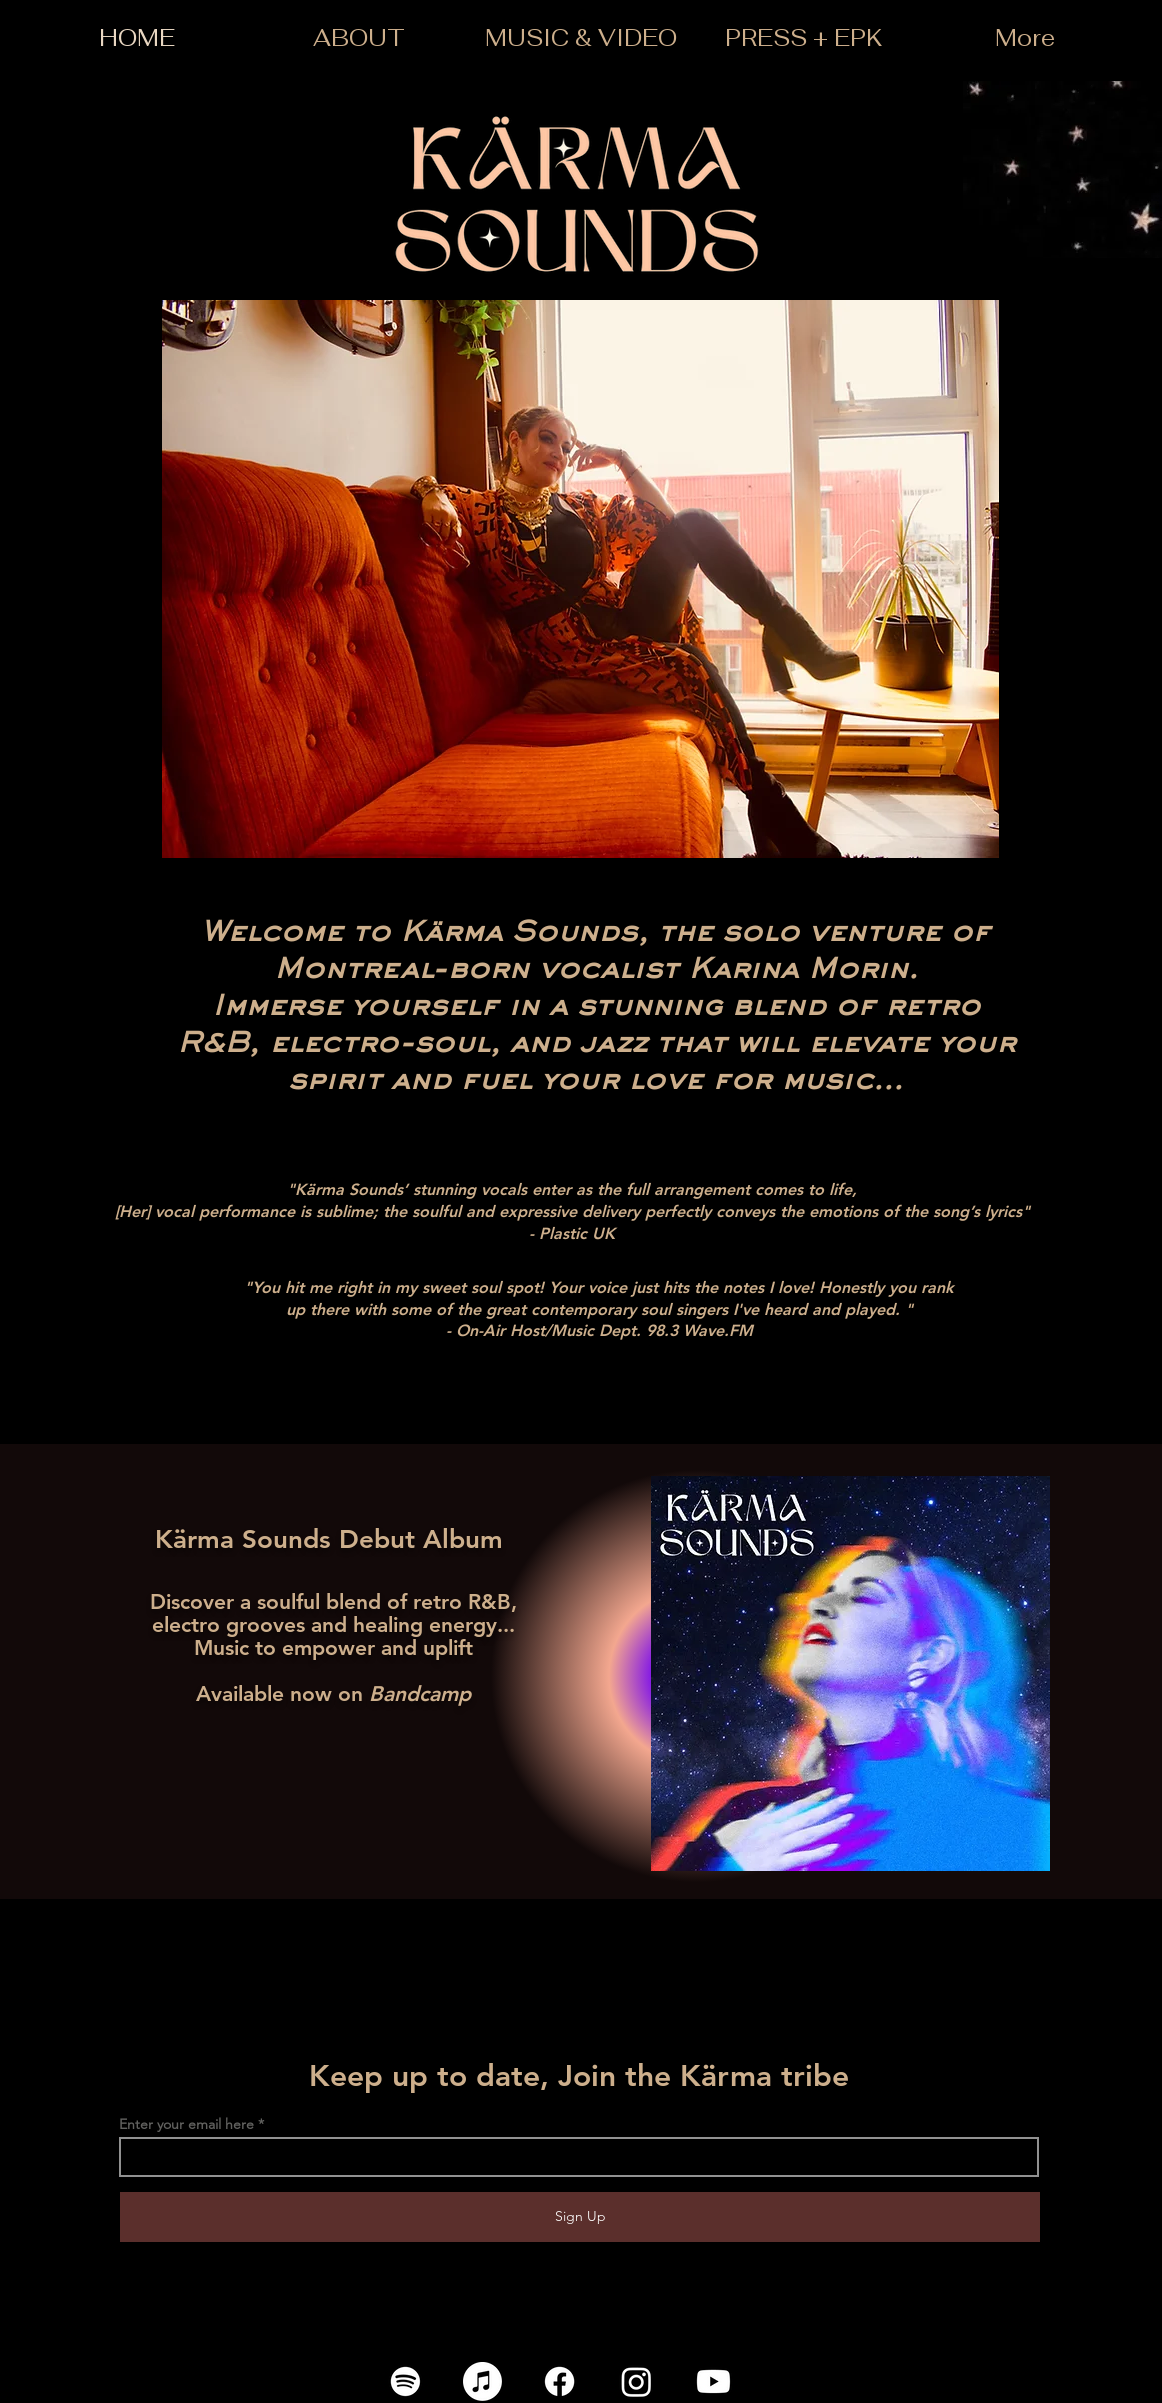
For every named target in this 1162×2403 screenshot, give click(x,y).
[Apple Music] (482, 2381)
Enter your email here (186, 2124)
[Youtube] (713, 2381)
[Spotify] (405, 2381)
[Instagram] (636, 2381)
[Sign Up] (580, 2217)
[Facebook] (559, 2381)
